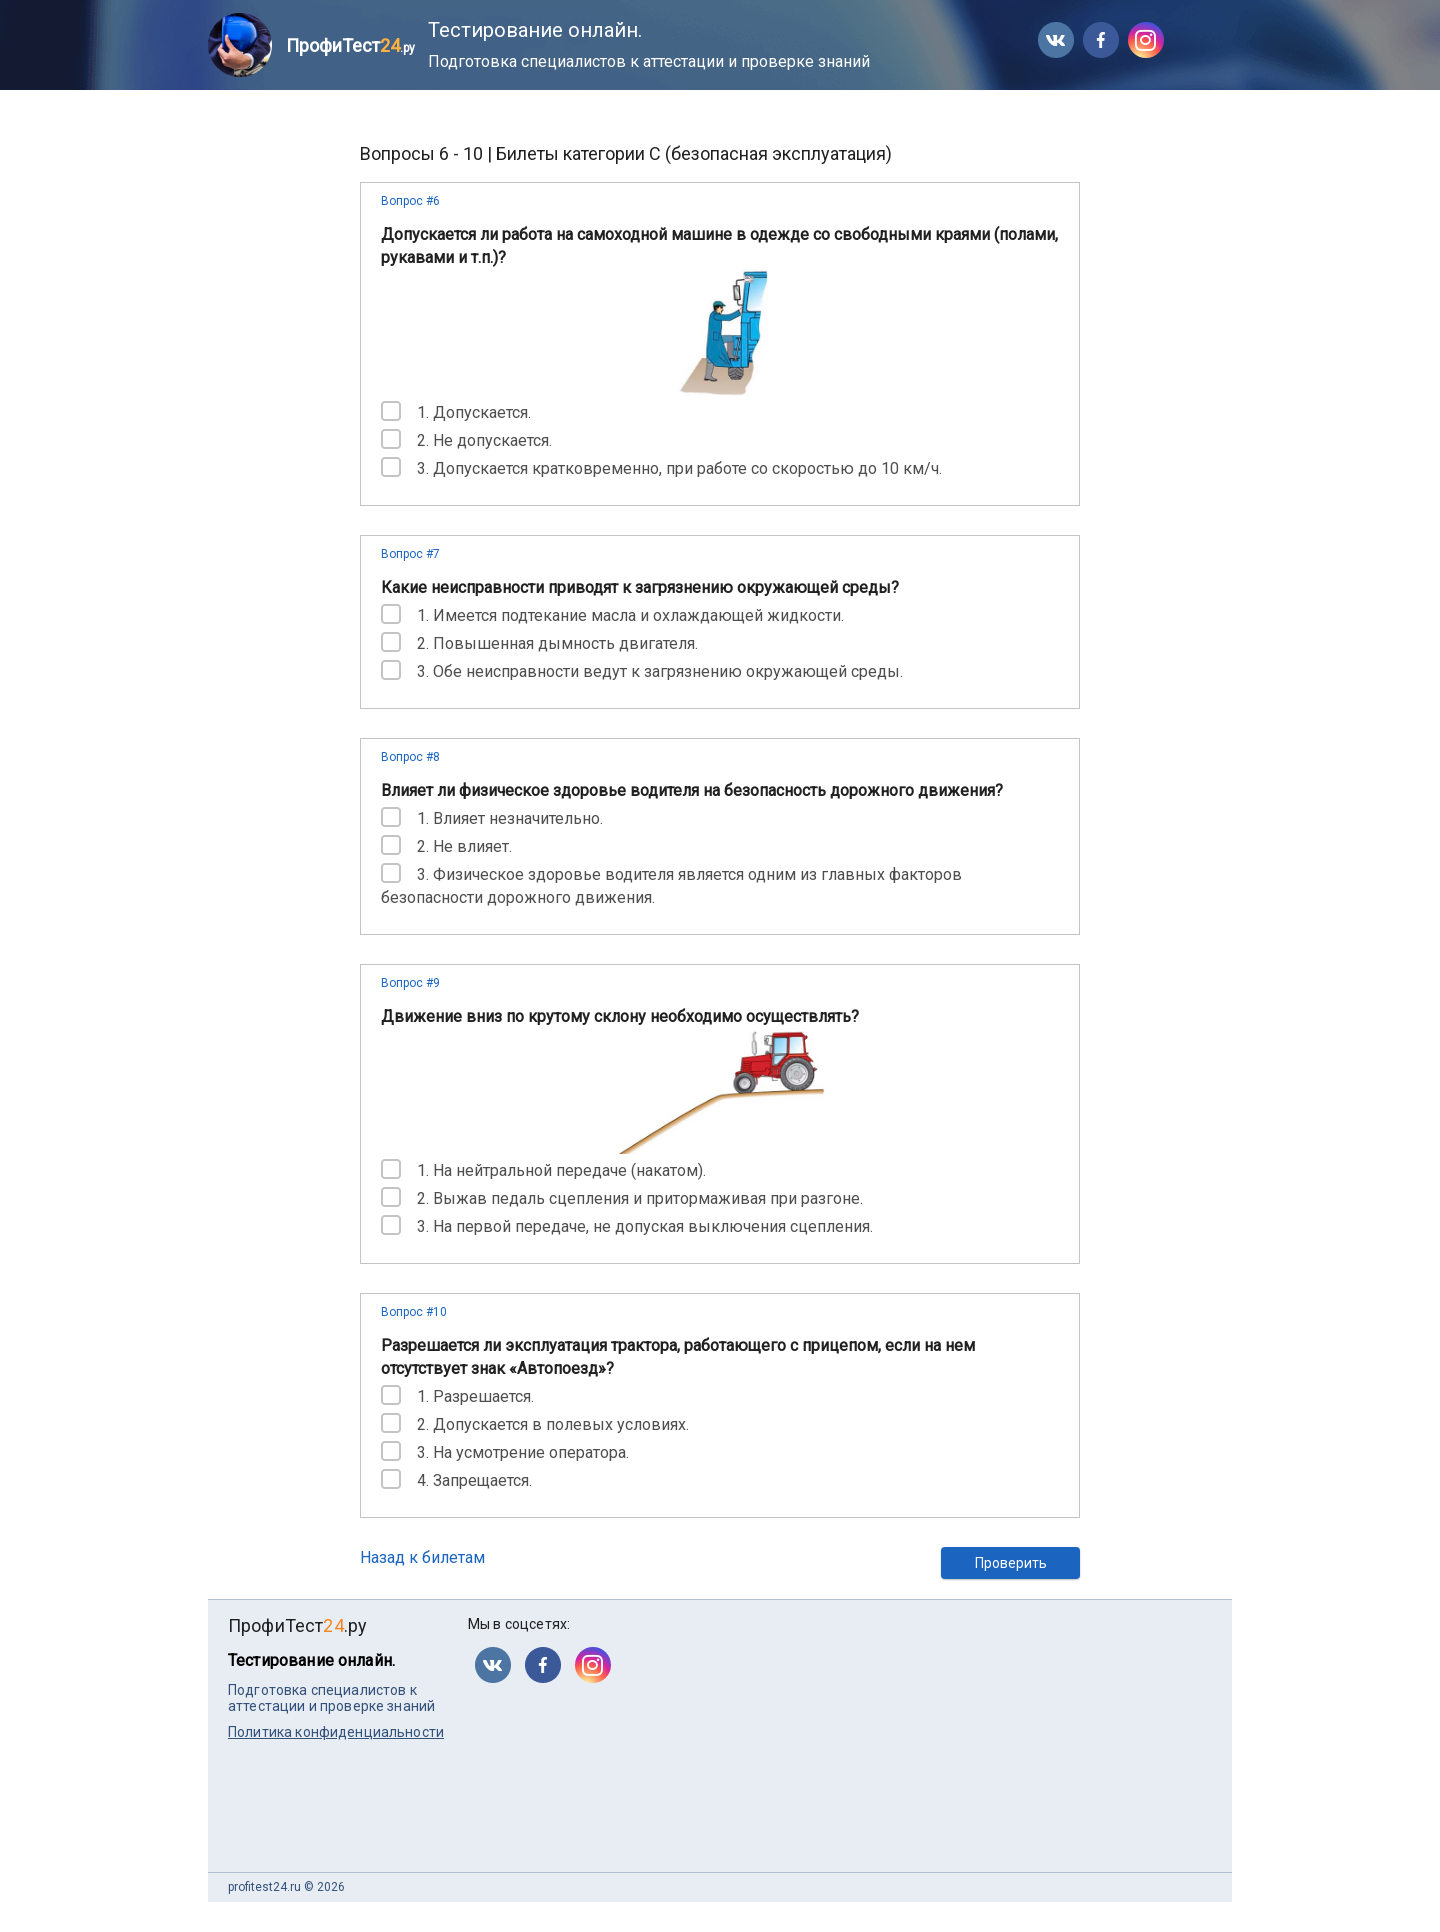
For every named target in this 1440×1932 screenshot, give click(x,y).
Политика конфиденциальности (336, 1732)
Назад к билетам (422, 1557)
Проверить (1011, 1563)
